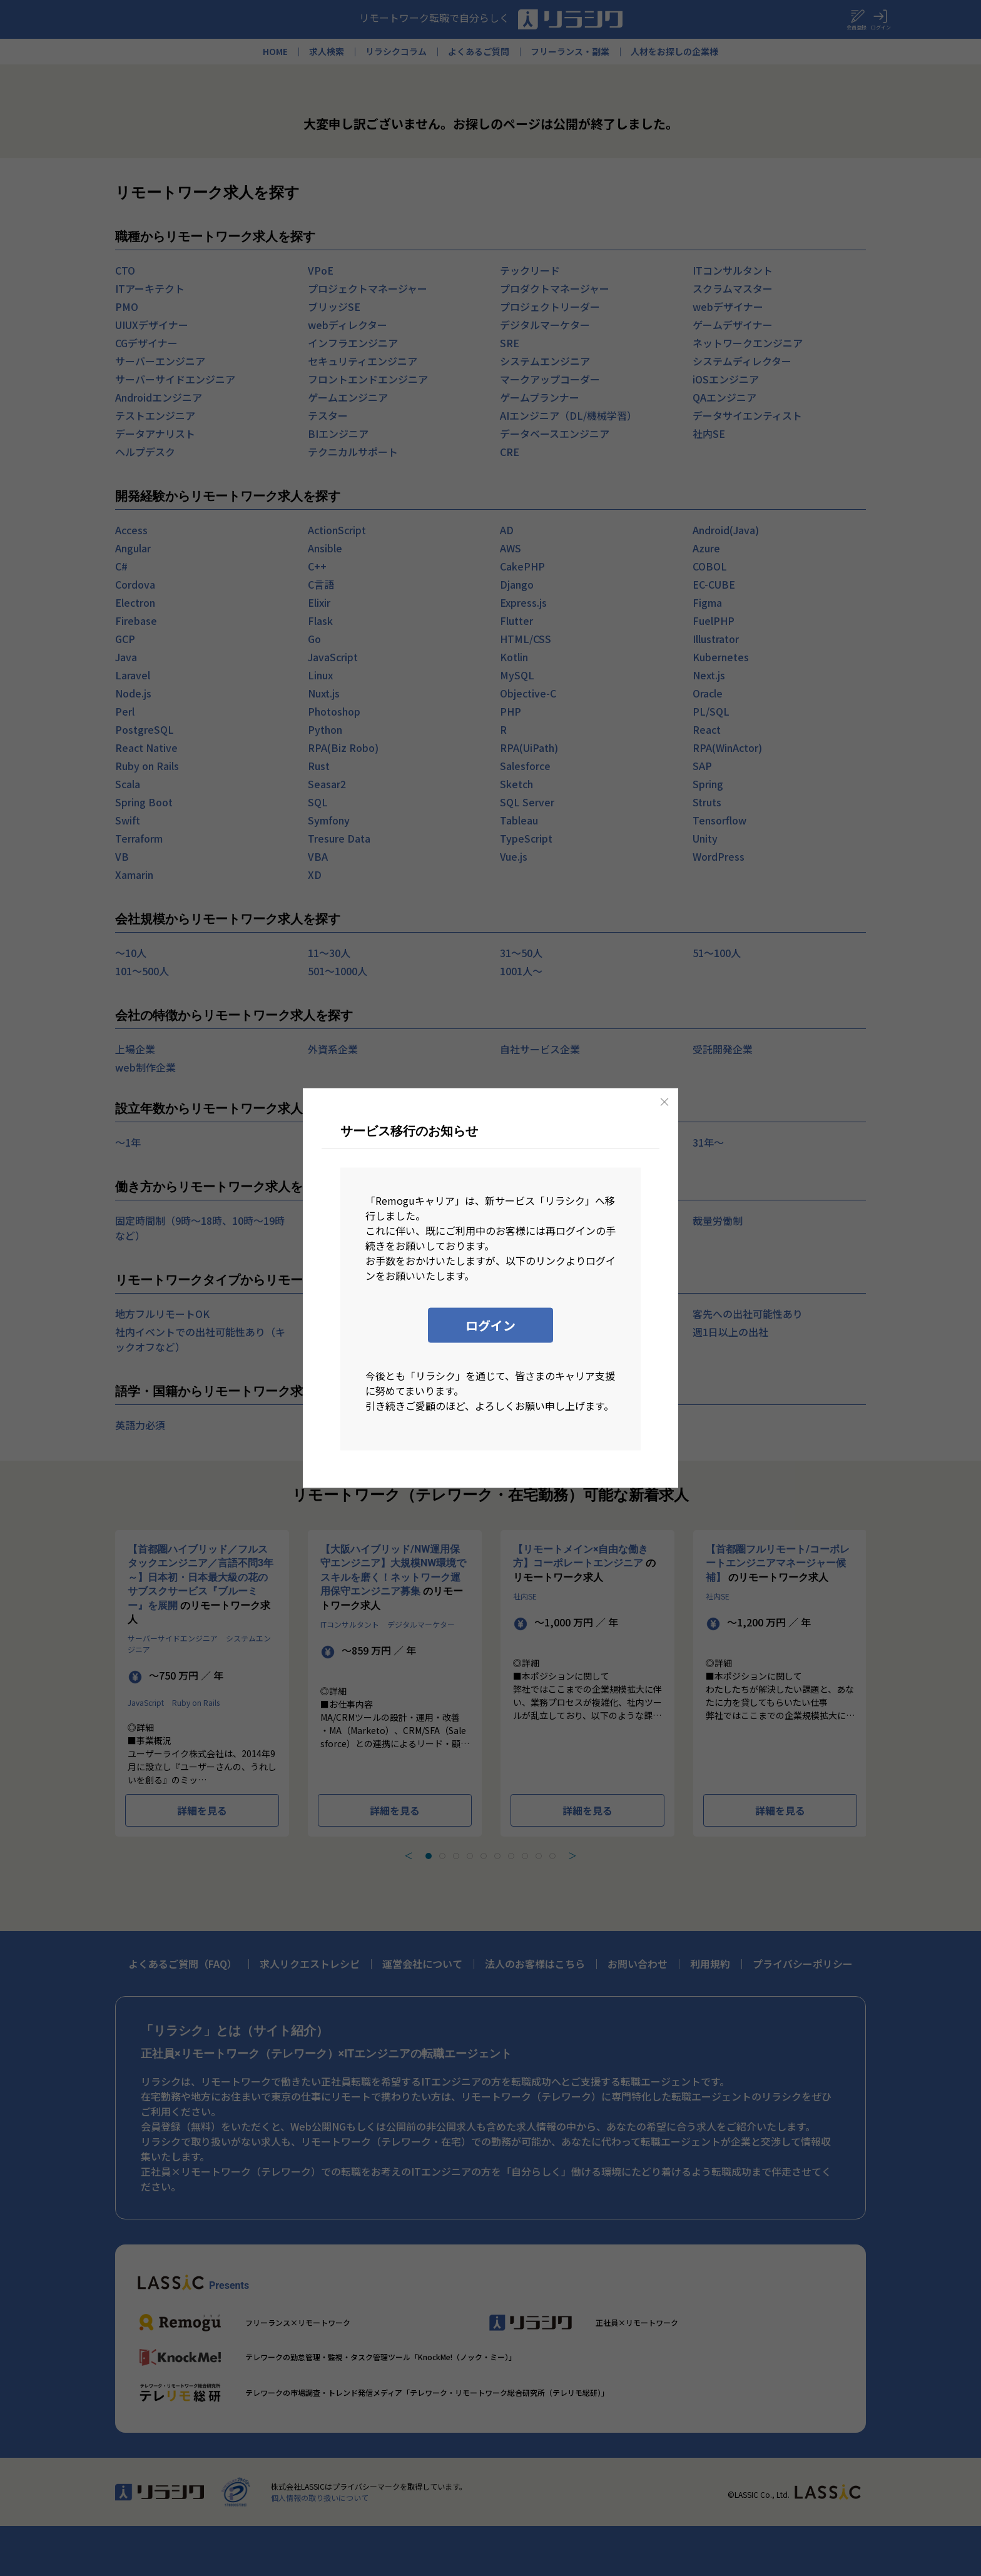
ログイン (490, 1325)
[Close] (664, 1102)
